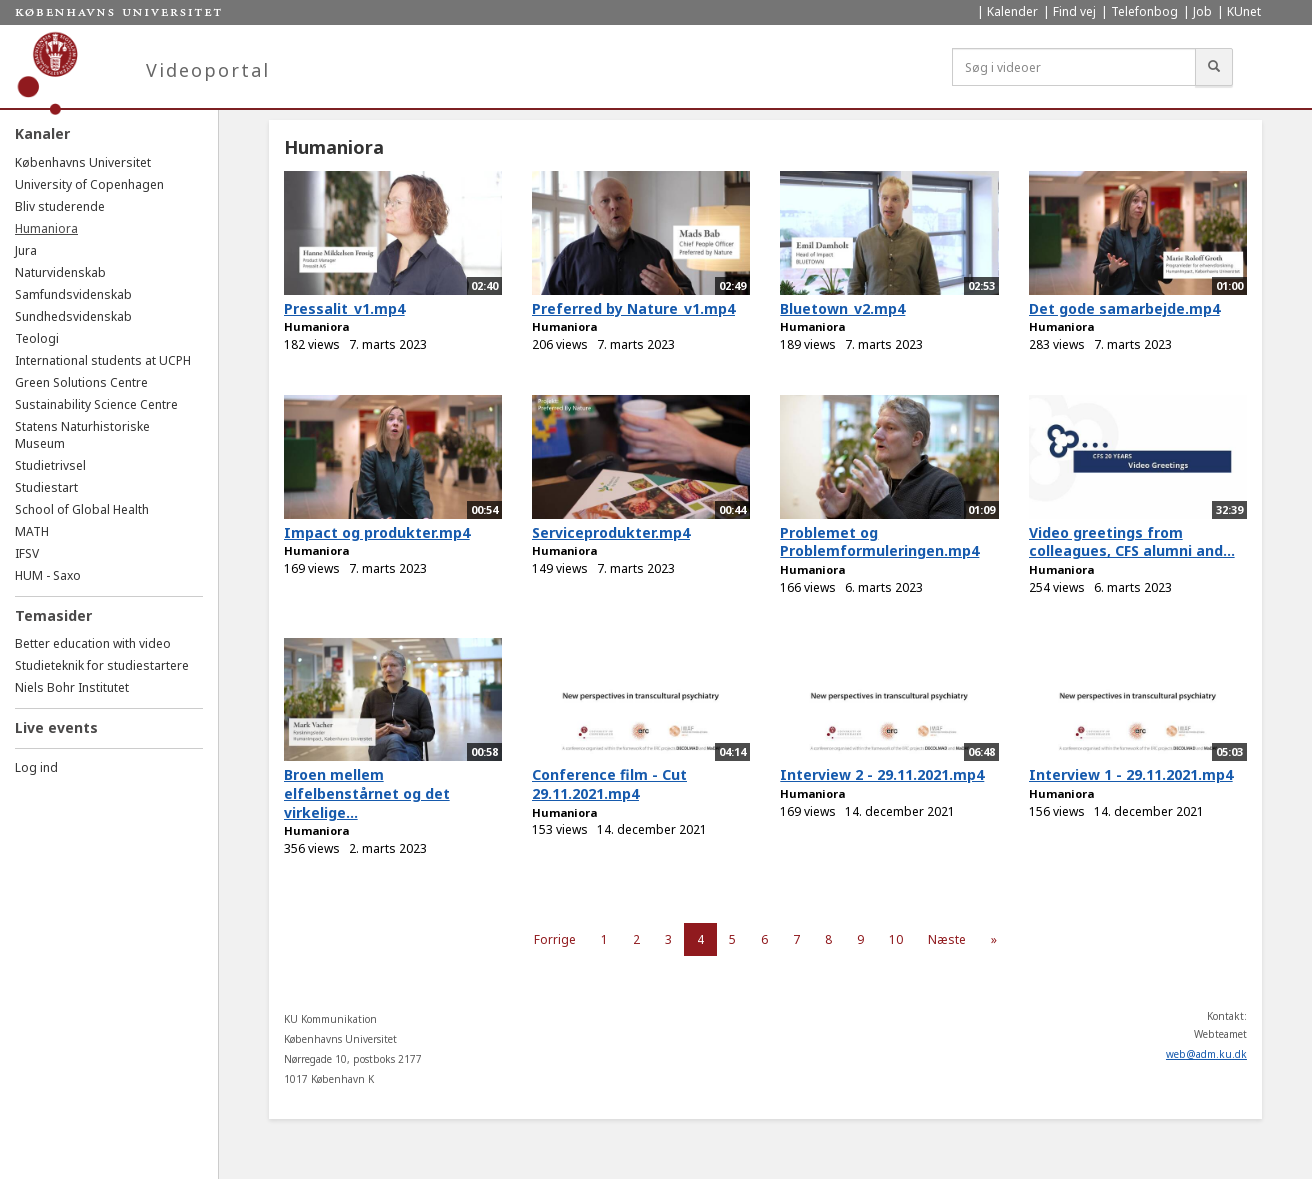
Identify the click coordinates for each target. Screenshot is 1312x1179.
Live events (56, 727)
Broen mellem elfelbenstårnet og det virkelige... (367, 793)
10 (896, 939)
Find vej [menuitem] (1074, 11)
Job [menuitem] (1202, 11)
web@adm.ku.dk (1206, 1054)
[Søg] (1214, 67)
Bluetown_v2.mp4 (842, 308)
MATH (32, 531)
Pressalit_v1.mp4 (344, 308)
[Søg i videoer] (1074, 67)
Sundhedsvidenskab (73, 316)
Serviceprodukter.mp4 (611, 532)
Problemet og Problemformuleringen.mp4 (879, 542)
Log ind (36, 767)
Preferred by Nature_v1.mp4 (633, 308)
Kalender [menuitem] (1012, 11)
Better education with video (93, 643)
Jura (26, 250)
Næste (947, 939)
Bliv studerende (60, 206)
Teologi (37, 338)
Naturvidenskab (60, 272)
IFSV (27, 553)
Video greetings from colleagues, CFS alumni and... (1132, 542)
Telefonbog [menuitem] (1144, 11)
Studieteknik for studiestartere (102, 665)
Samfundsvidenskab (73, 294)
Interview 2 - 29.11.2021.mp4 (882, 774)
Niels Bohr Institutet (72, 687)
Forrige (555, 939)
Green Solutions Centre (81, 382)
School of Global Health (82, 509)
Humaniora (46, 228)
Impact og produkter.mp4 (377, 532)
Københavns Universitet (83, 162)
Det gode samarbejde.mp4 (1124, 308)
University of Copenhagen (89, 184)
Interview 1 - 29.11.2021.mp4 (1131, 774)
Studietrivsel (50, 465)
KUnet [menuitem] (1244, 11)
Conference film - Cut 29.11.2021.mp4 (609, 784)
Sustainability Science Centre (96, 404)
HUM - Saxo (48, 575)
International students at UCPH (103, 360)
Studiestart (46, 487)
